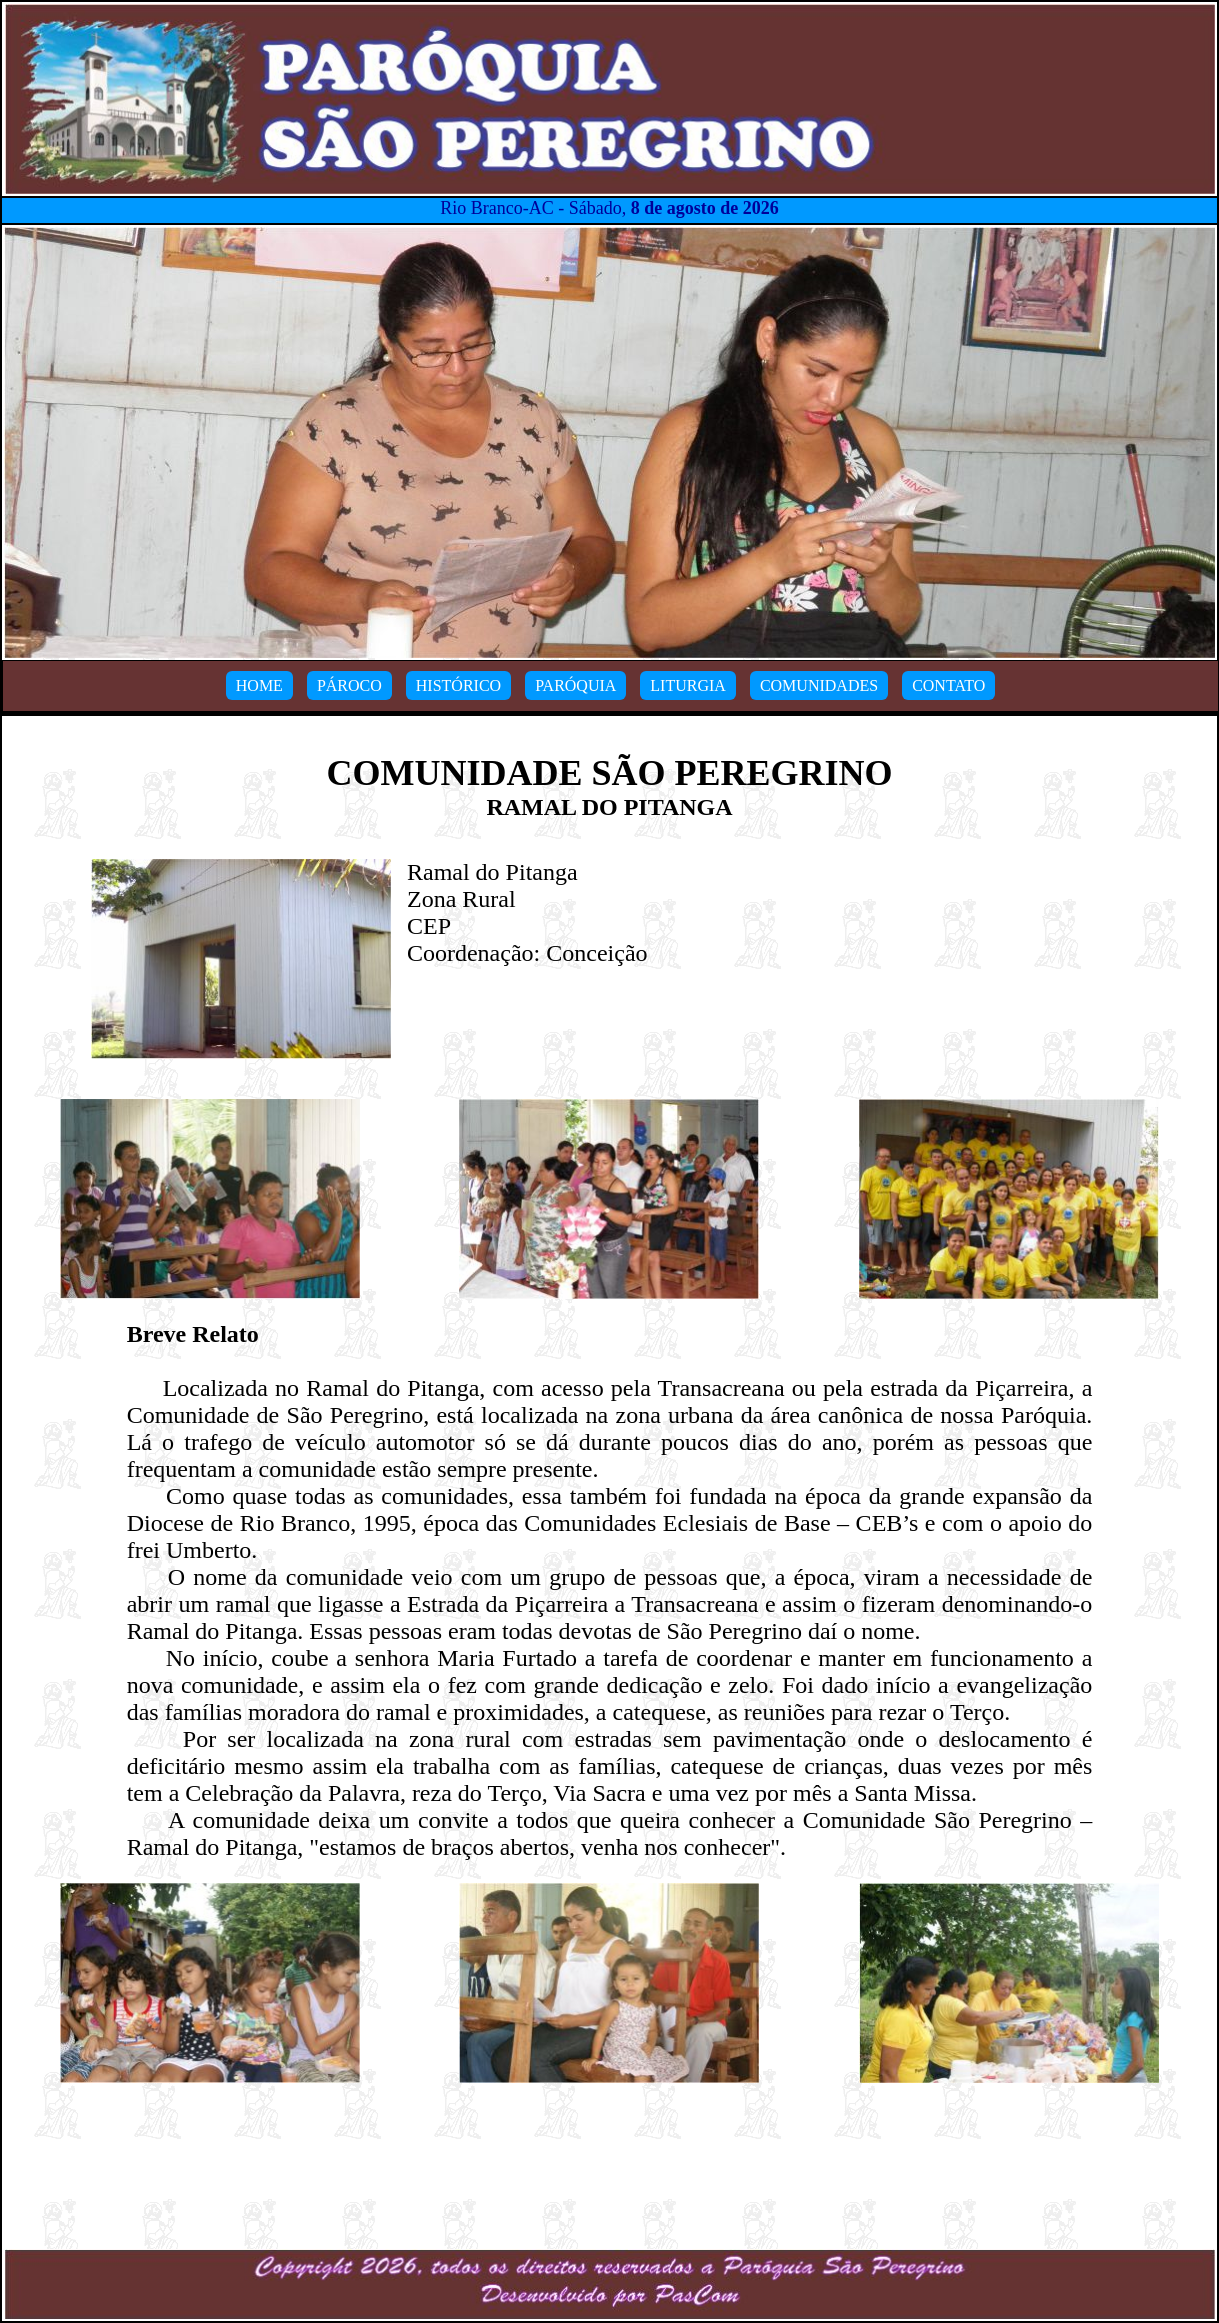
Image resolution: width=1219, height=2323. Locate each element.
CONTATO (948, 685)
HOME (259, 685)
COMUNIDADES (819, 685)
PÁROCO (349, 685)
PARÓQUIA (575, 685)
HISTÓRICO (458, 685)
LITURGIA (688, 685)
